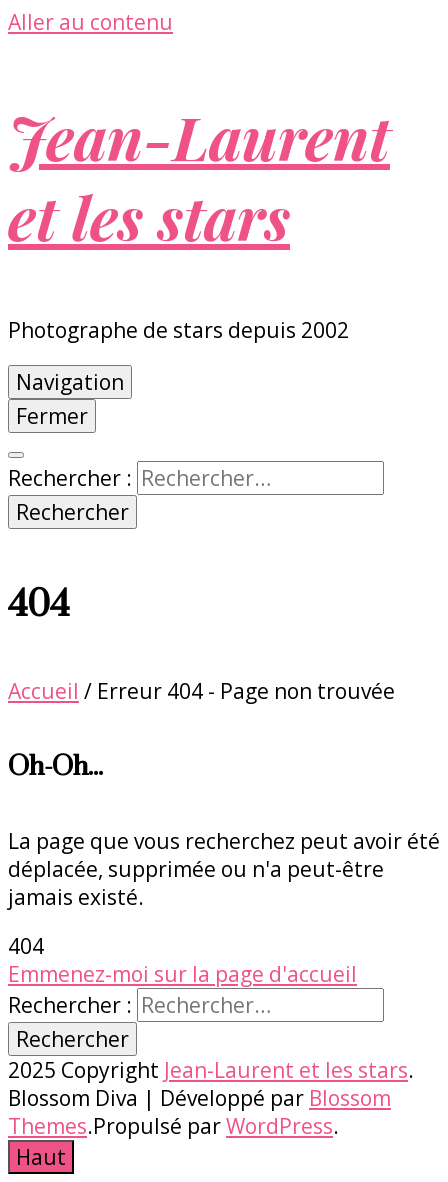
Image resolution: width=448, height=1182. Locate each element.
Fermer (52, 416)
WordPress (279, 1126)
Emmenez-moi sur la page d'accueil (182, 974)
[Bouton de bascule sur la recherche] (16, 455)
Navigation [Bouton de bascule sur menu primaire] (70, 382)
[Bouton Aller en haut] (41, 1157)
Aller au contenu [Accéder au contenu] (90, 22)
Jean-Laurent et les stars (199, 176)
